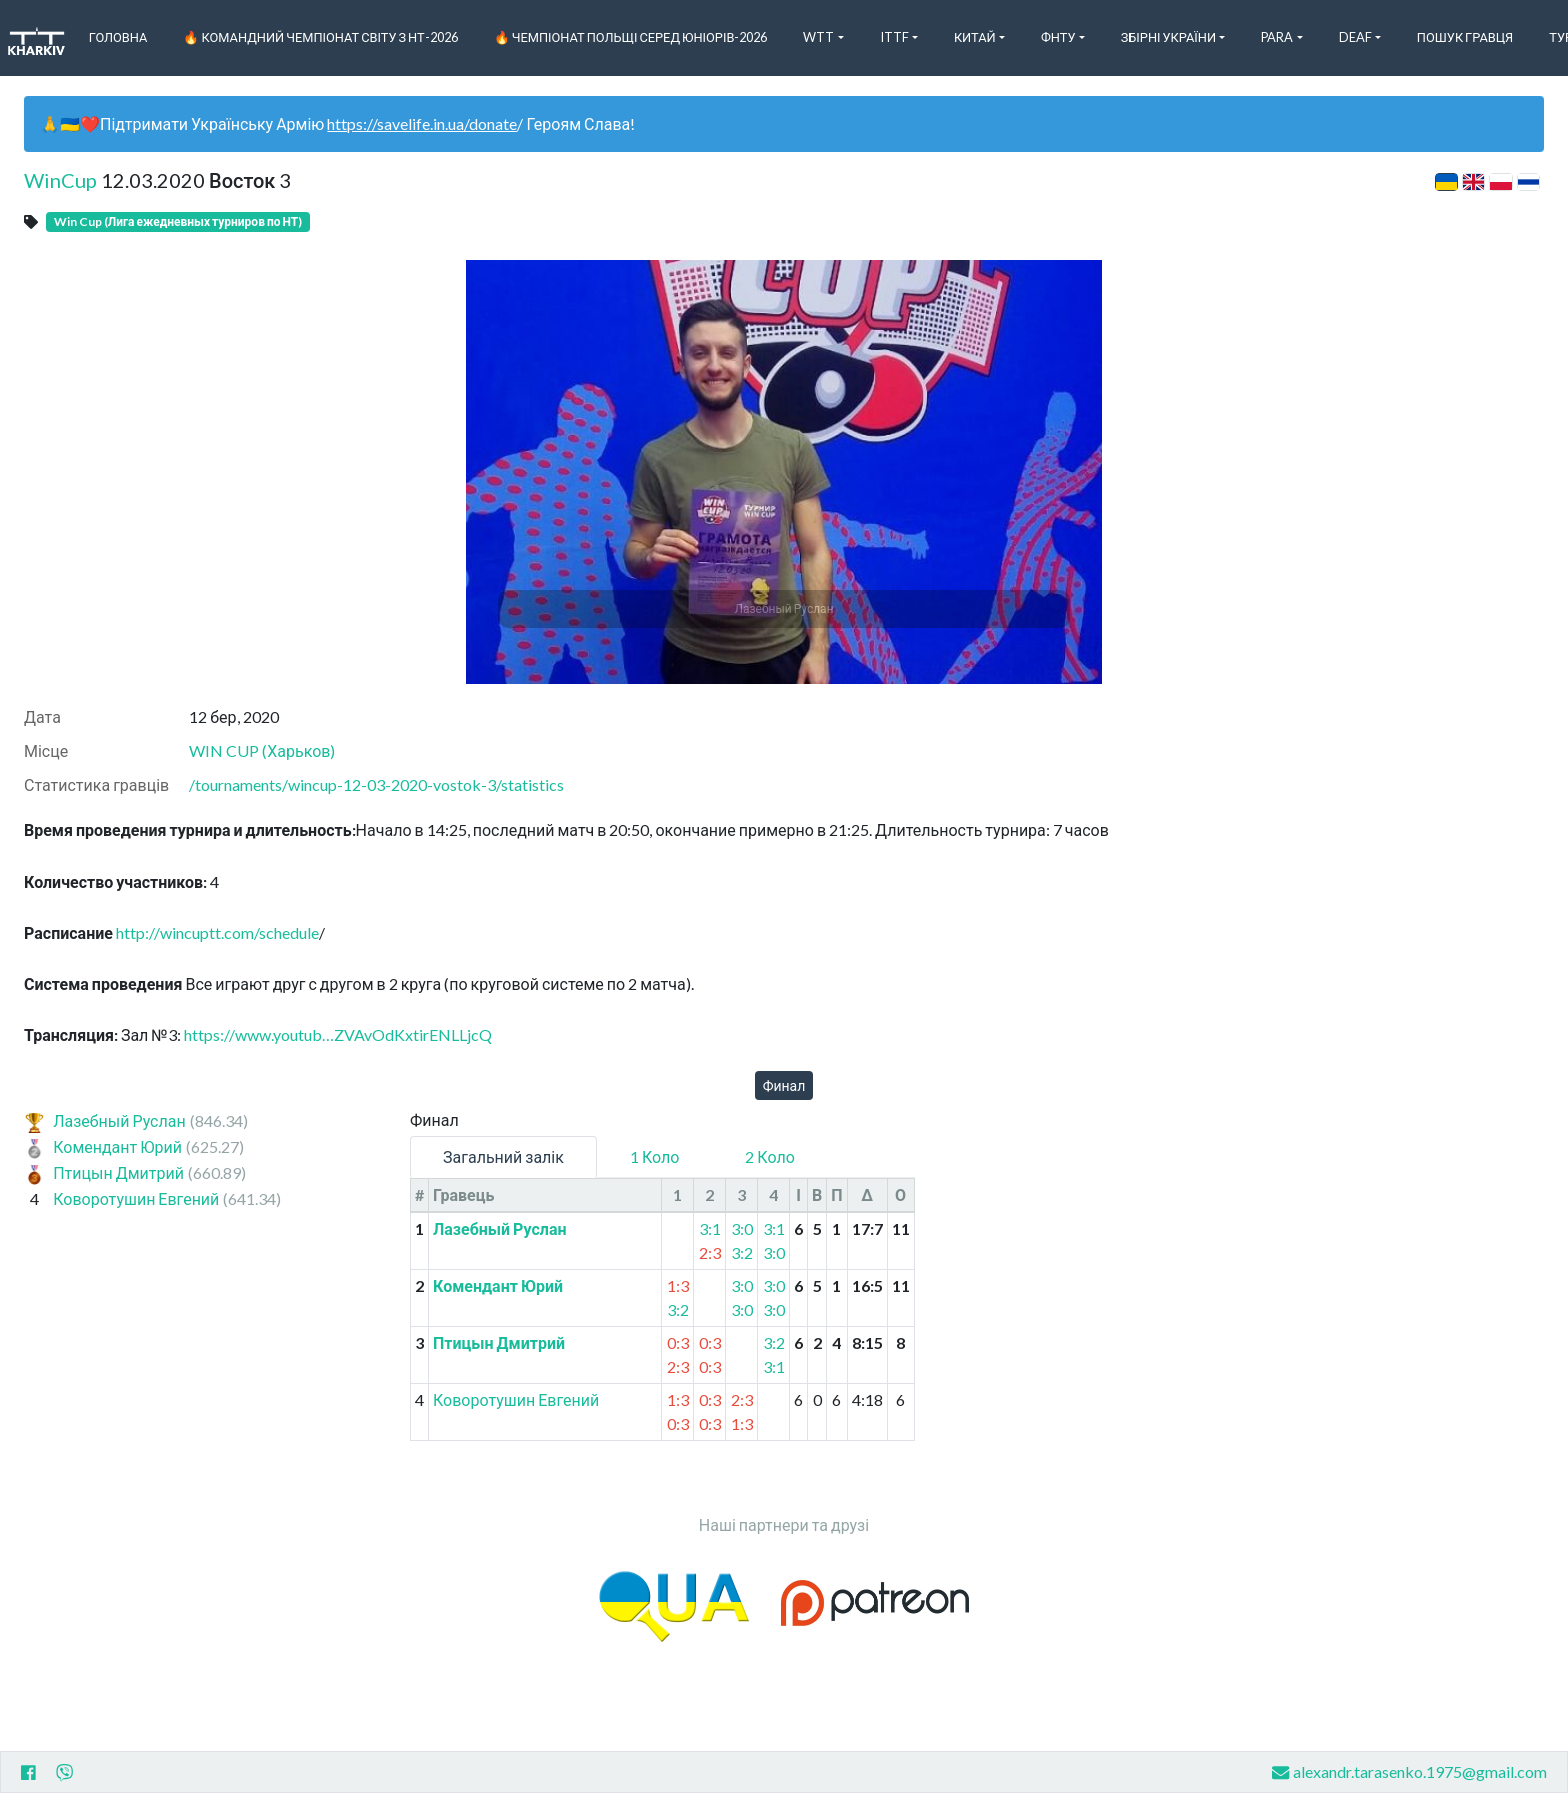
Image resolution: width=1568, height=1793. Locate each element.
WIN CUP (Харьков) (262, 750)
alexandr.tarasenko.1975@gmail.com (1409, 1772)
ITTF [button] (894, 37)
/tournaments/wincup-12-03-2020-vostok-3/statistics (376, 784)
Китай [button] (975, 37)
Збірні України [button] (1168, 37)
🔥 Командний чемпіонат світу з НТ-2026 (320, 37)
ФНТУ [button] (1058, 37)
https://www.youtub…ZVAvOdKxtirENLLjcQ (338, 1034)
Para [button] (1277, 37)
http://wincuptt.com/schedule (217, 932)
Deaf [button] (1355, 37)
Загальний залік (503, 1156)
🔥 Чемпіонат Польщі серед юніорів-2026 (631, 37)
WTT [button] (818, 37)
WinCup (60, 180)
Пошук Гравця (1465, 37)
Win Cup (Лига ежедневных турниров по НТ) (178, 221)
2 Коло (769, 1156)
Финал (784, 1085)
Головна (118, 37)
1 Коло (654, 1156)
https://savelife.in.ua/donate (422, 123)
